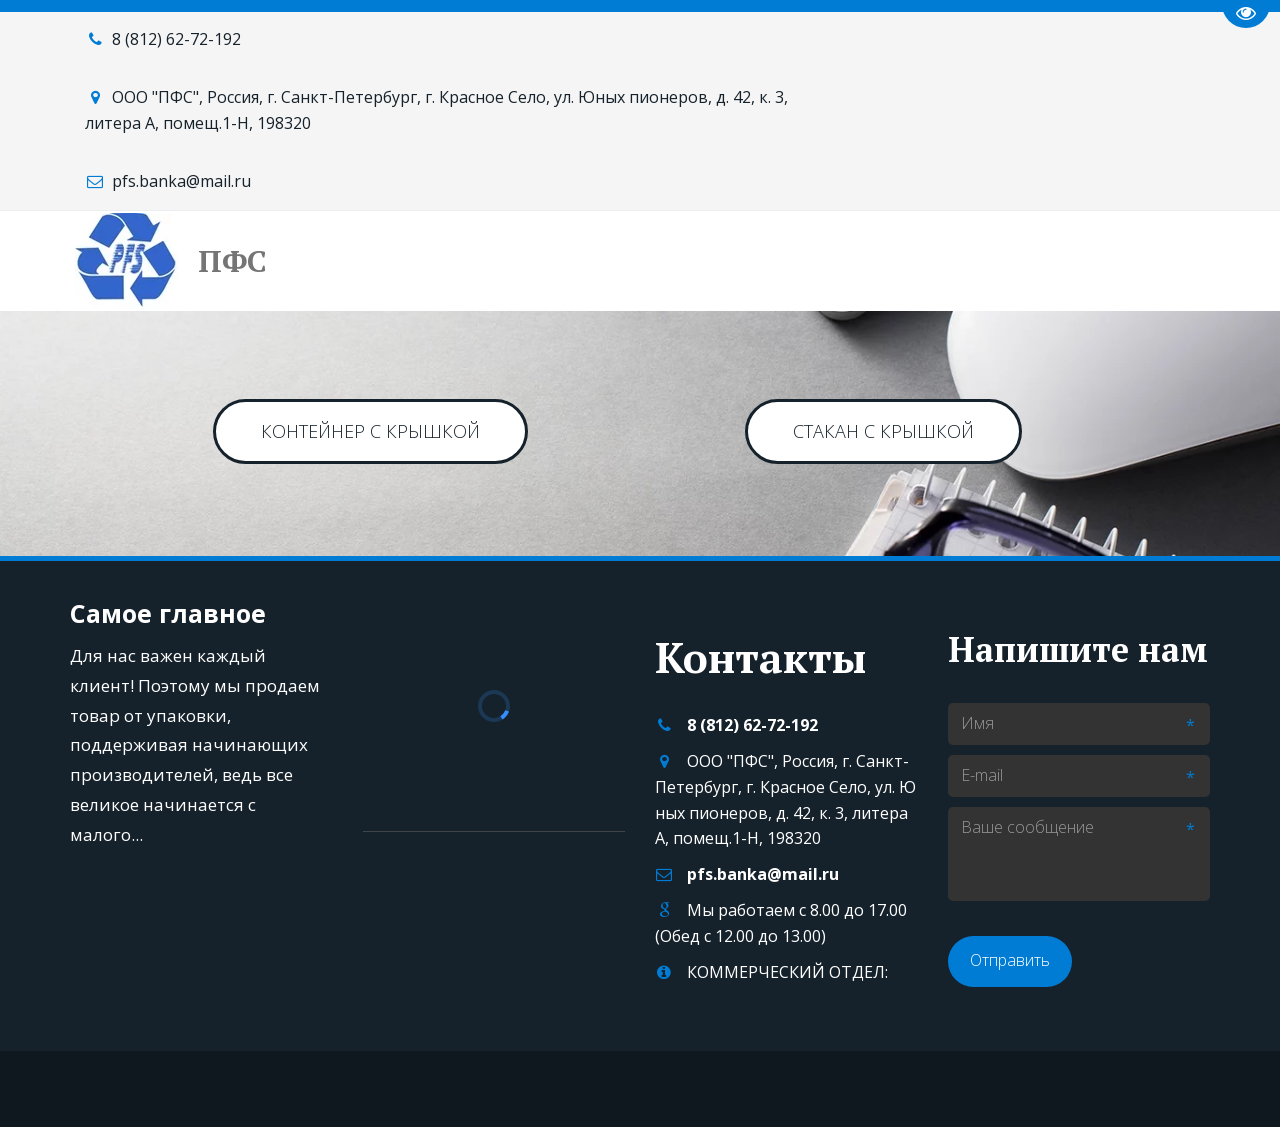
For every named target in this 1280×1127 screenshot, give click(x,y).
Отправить (1010, 960)
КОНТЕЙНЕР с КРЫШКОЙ (370, 431)
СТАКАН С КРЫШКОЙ (883, 431)
